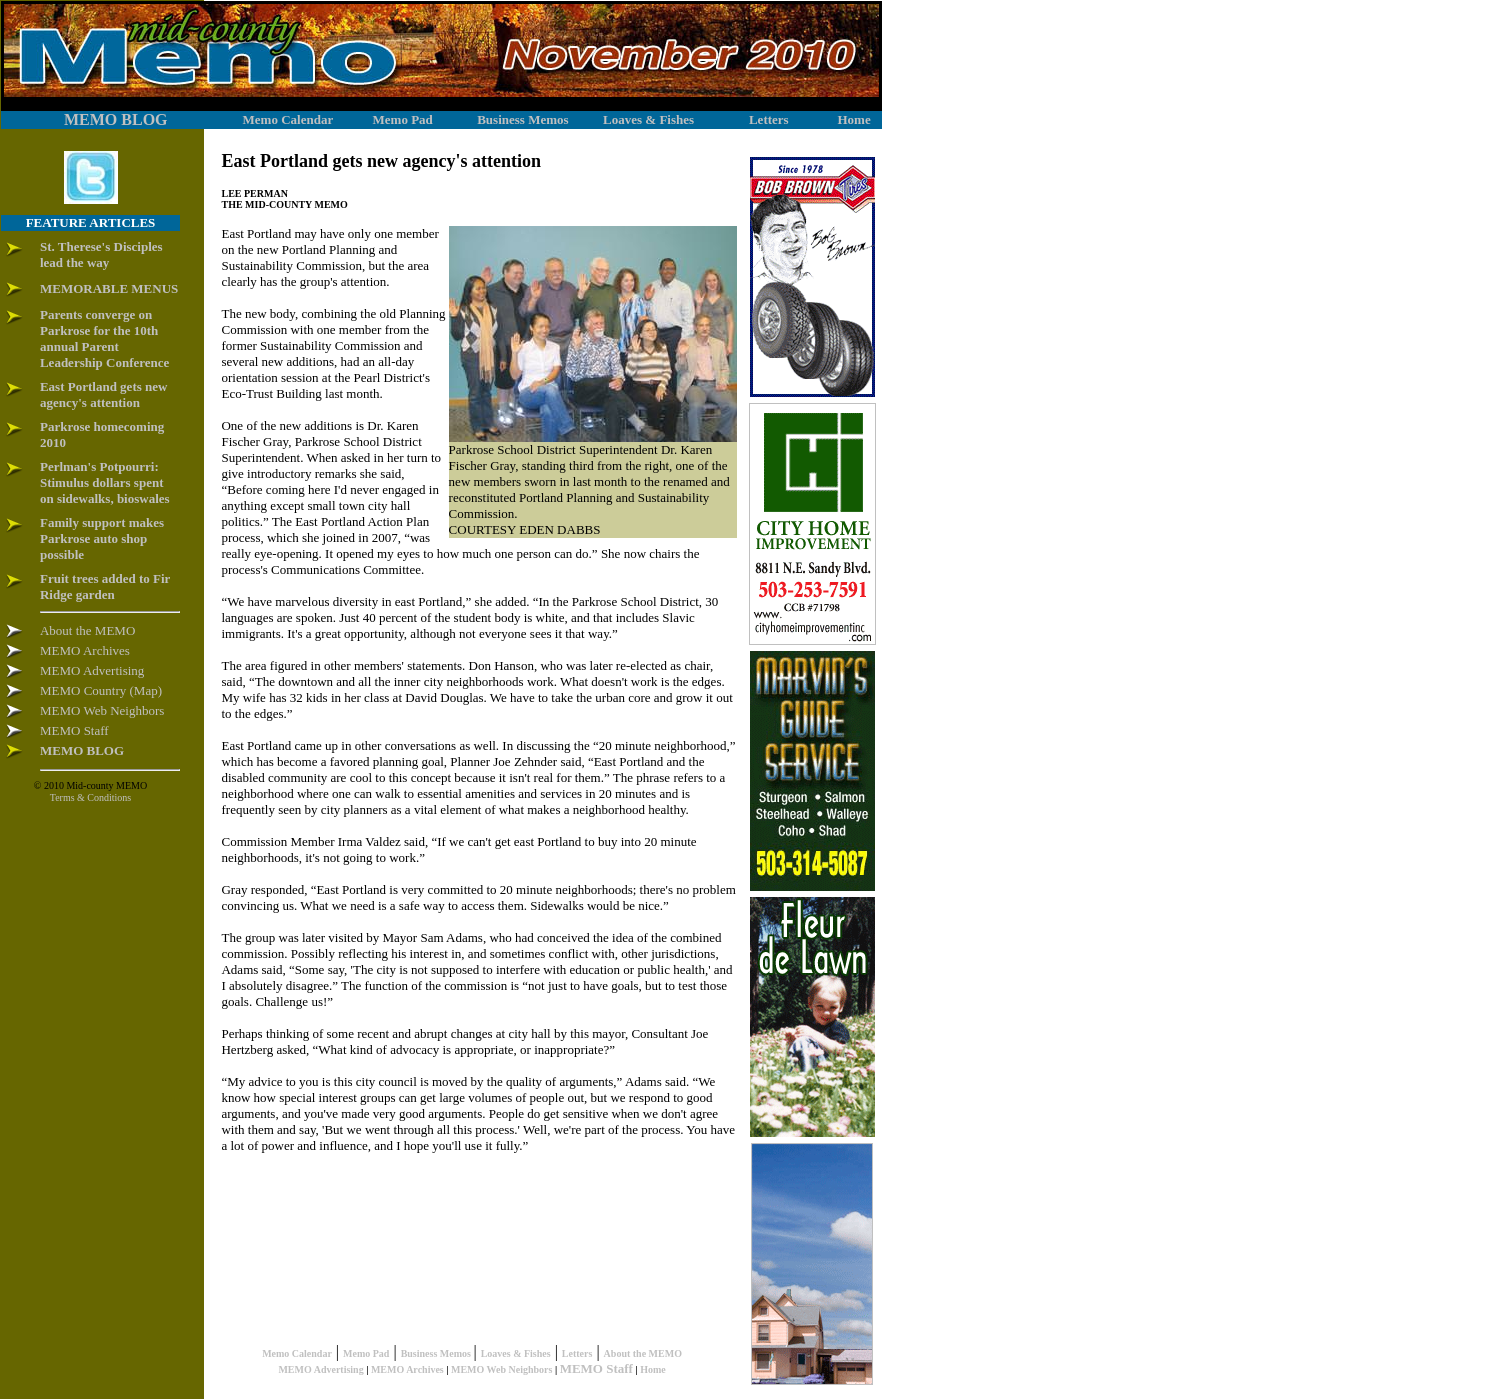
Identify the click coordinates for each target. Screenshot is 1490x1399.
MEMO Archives (407, 1369)
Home (653, 1369)
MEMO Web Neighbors (501, 1369)
